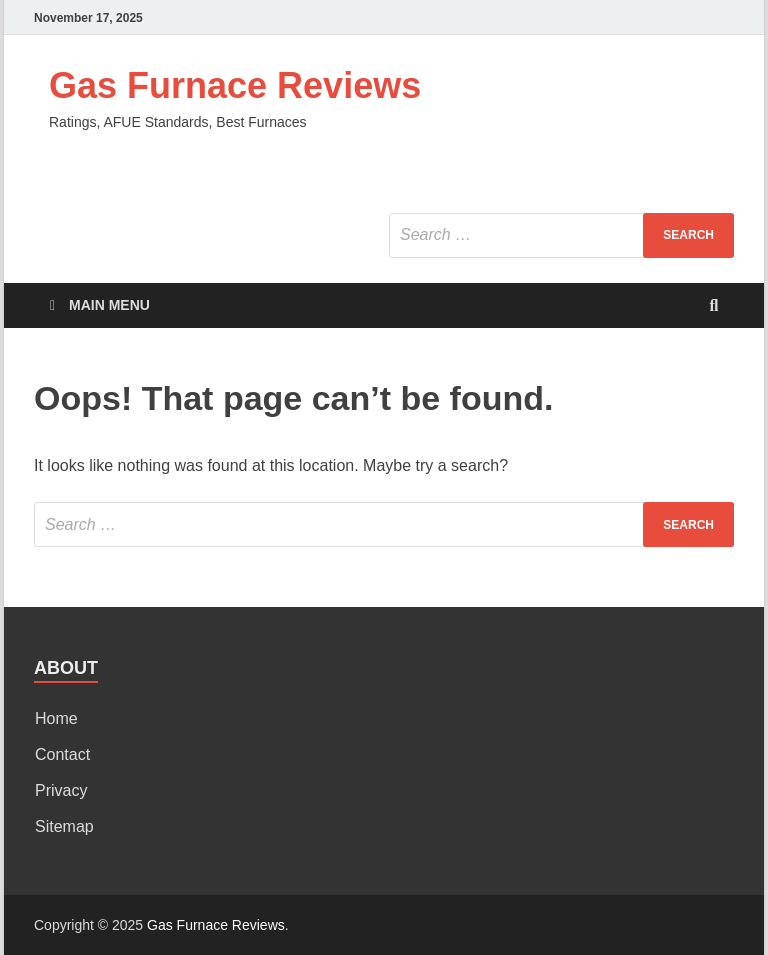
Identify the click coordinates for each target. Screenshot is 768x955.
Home (56, 718)
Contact (62, 754)
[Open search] (714, 306)
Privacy (61, 790)
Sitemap (64, 826)
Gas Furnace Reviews (235, 85)
